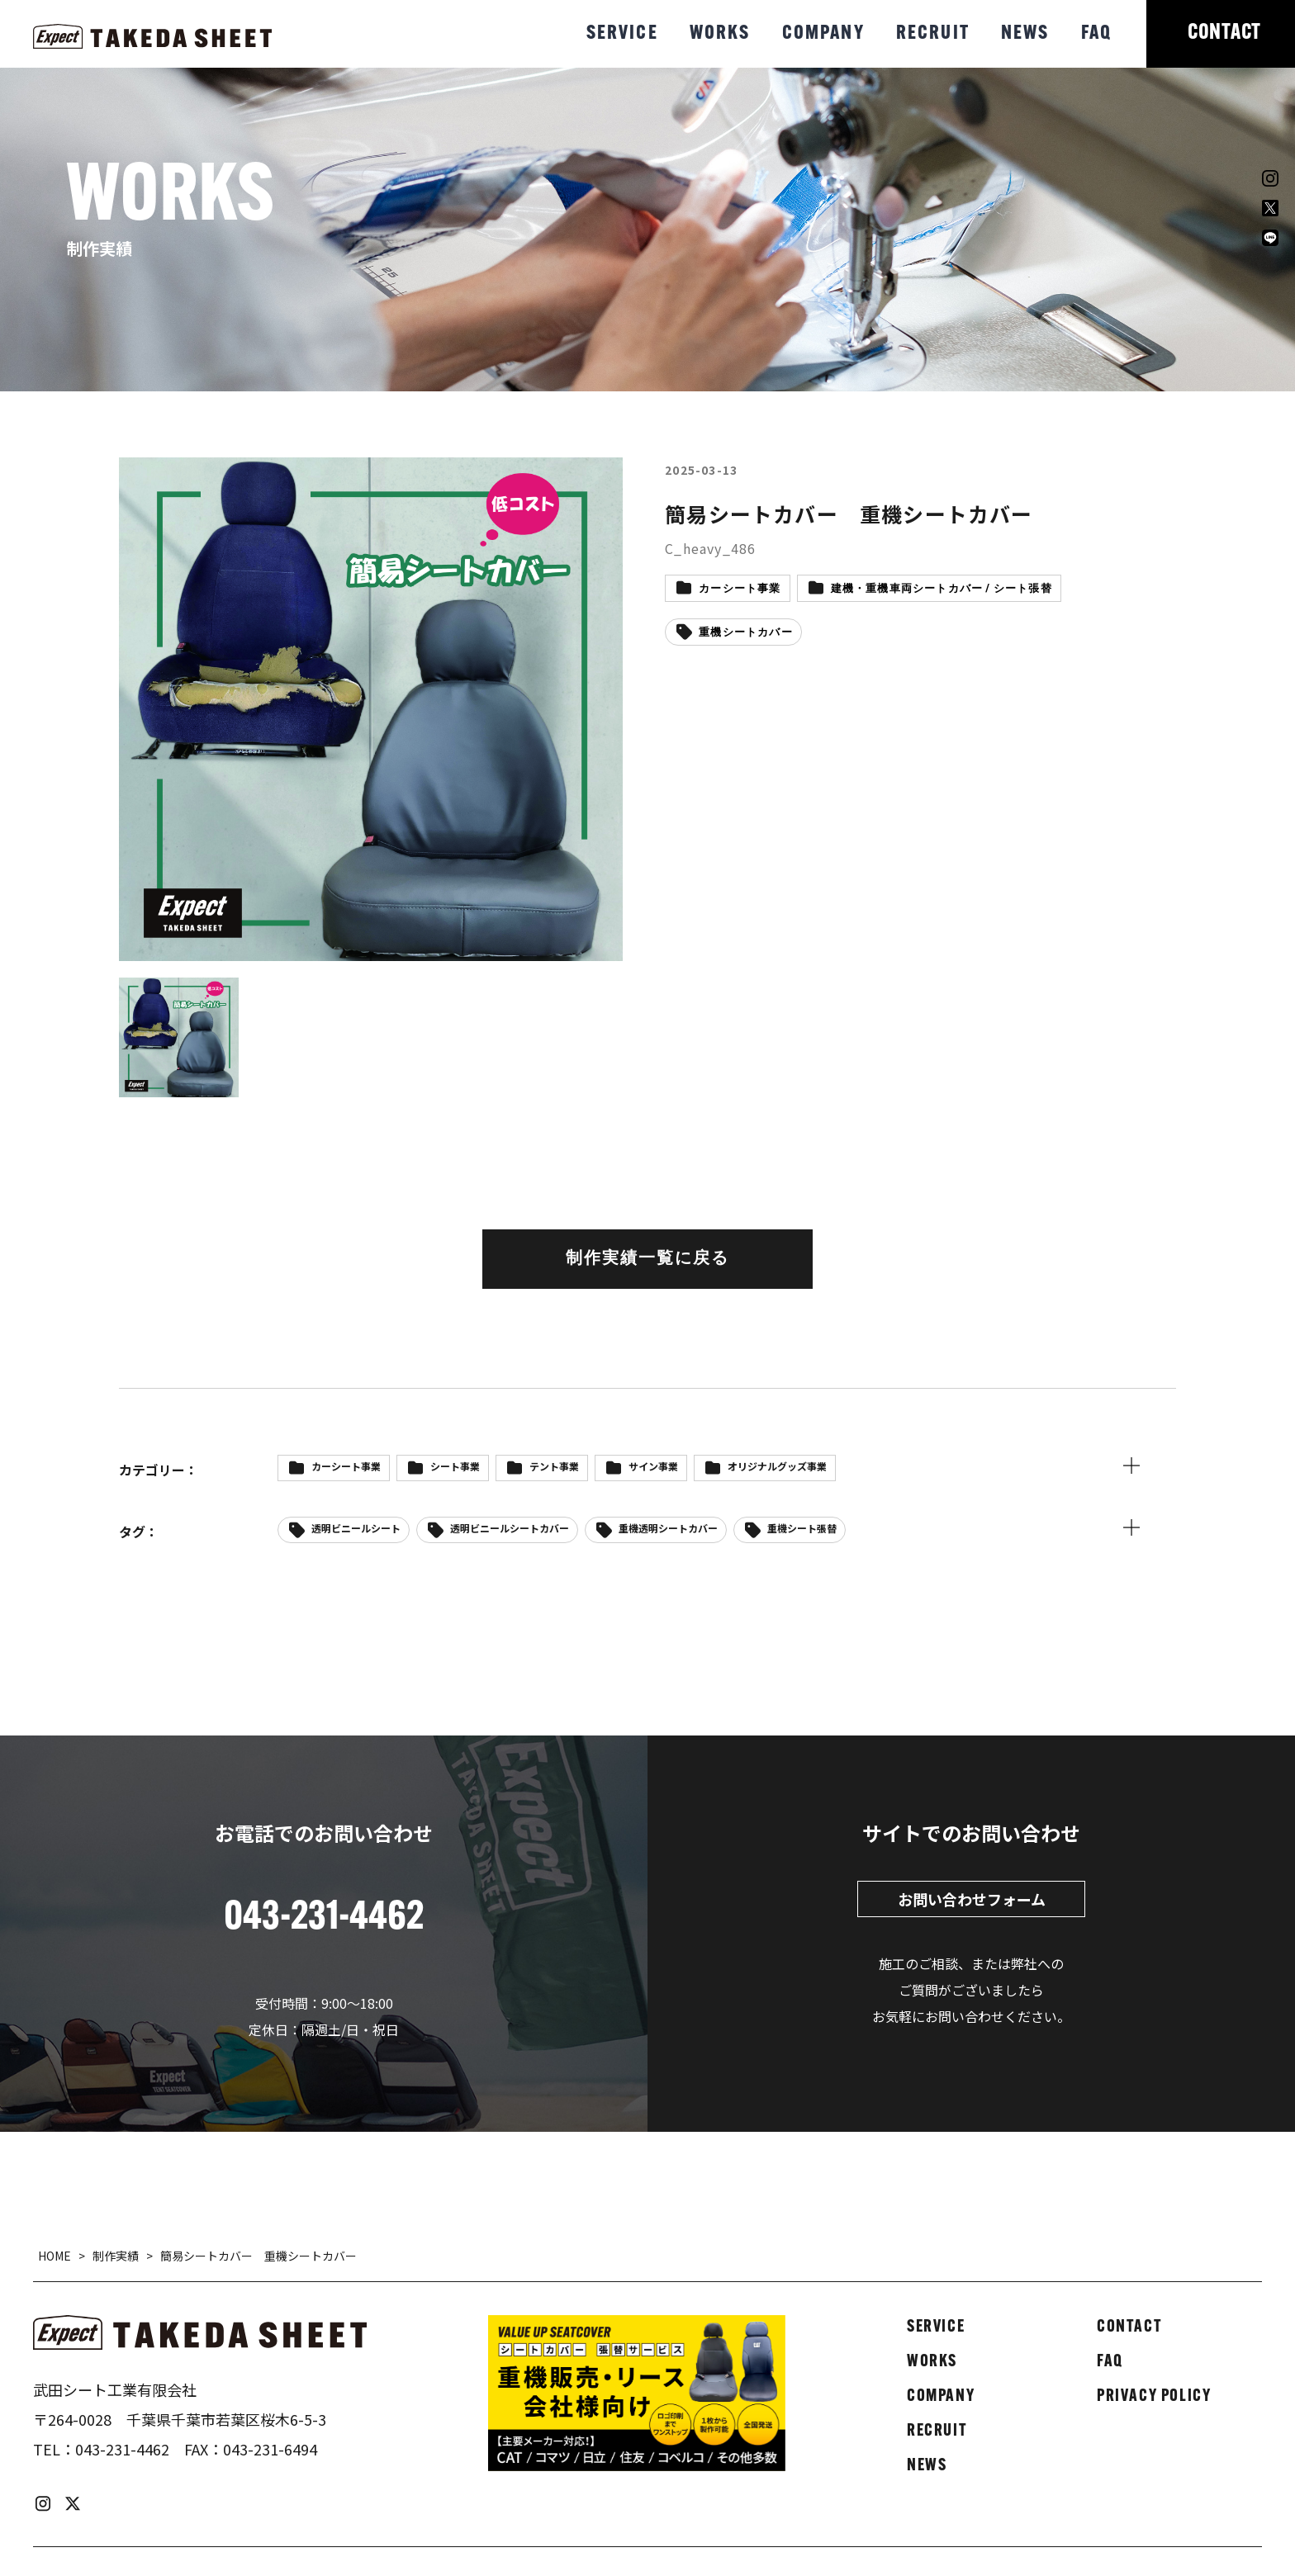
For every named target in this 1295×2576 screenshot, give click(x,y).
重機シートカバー (746, 632)
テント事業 (554, 1466)
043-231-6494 (270, 2449)
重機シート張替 (802, 1528)
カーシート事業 (739, 589)
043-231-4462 (122, 2449)
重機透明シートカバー (668, 1528)
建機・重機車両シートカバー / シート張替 (941, 589)
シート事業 (455, 1466)
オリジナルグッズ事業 (777, 1466)
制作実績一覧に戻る (647, 1259)
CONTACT (1224, 33)
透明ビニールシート (356, 1528)
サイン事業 (653, 1466)
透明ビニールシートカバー (509, 1528)
